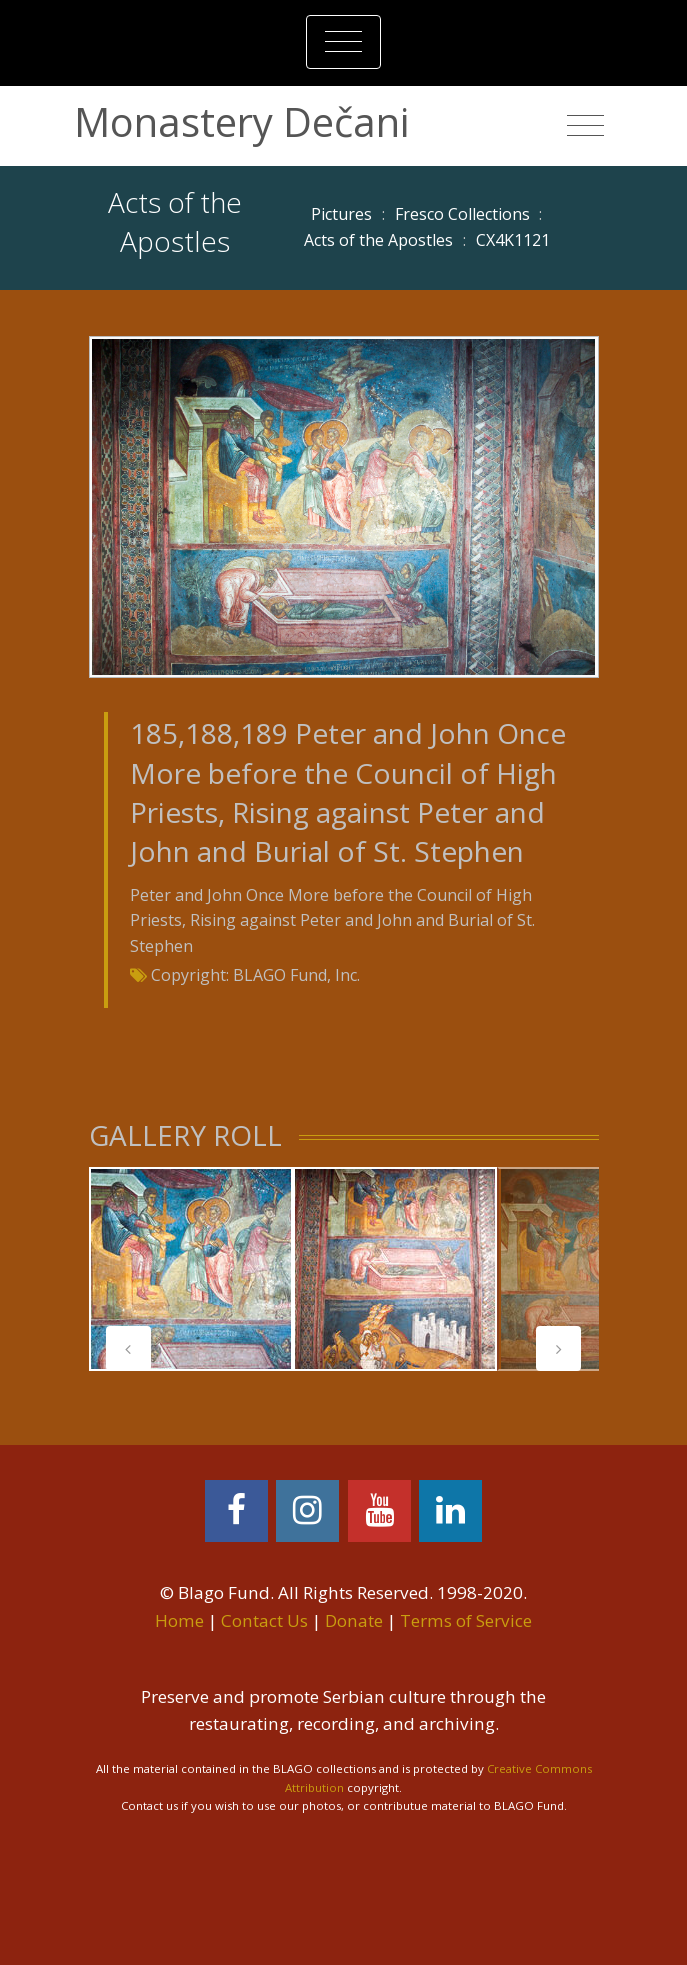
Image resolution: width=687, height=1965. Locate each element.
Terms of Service (466, 1620)
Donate (354, 1620)
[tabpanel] (191, 1269)
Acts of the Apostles (378, 240)
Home (179, 1620)
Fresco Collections (462, 214)
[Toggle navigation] (343, 42)
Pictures (341, 214)
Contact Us (264, 1620)
